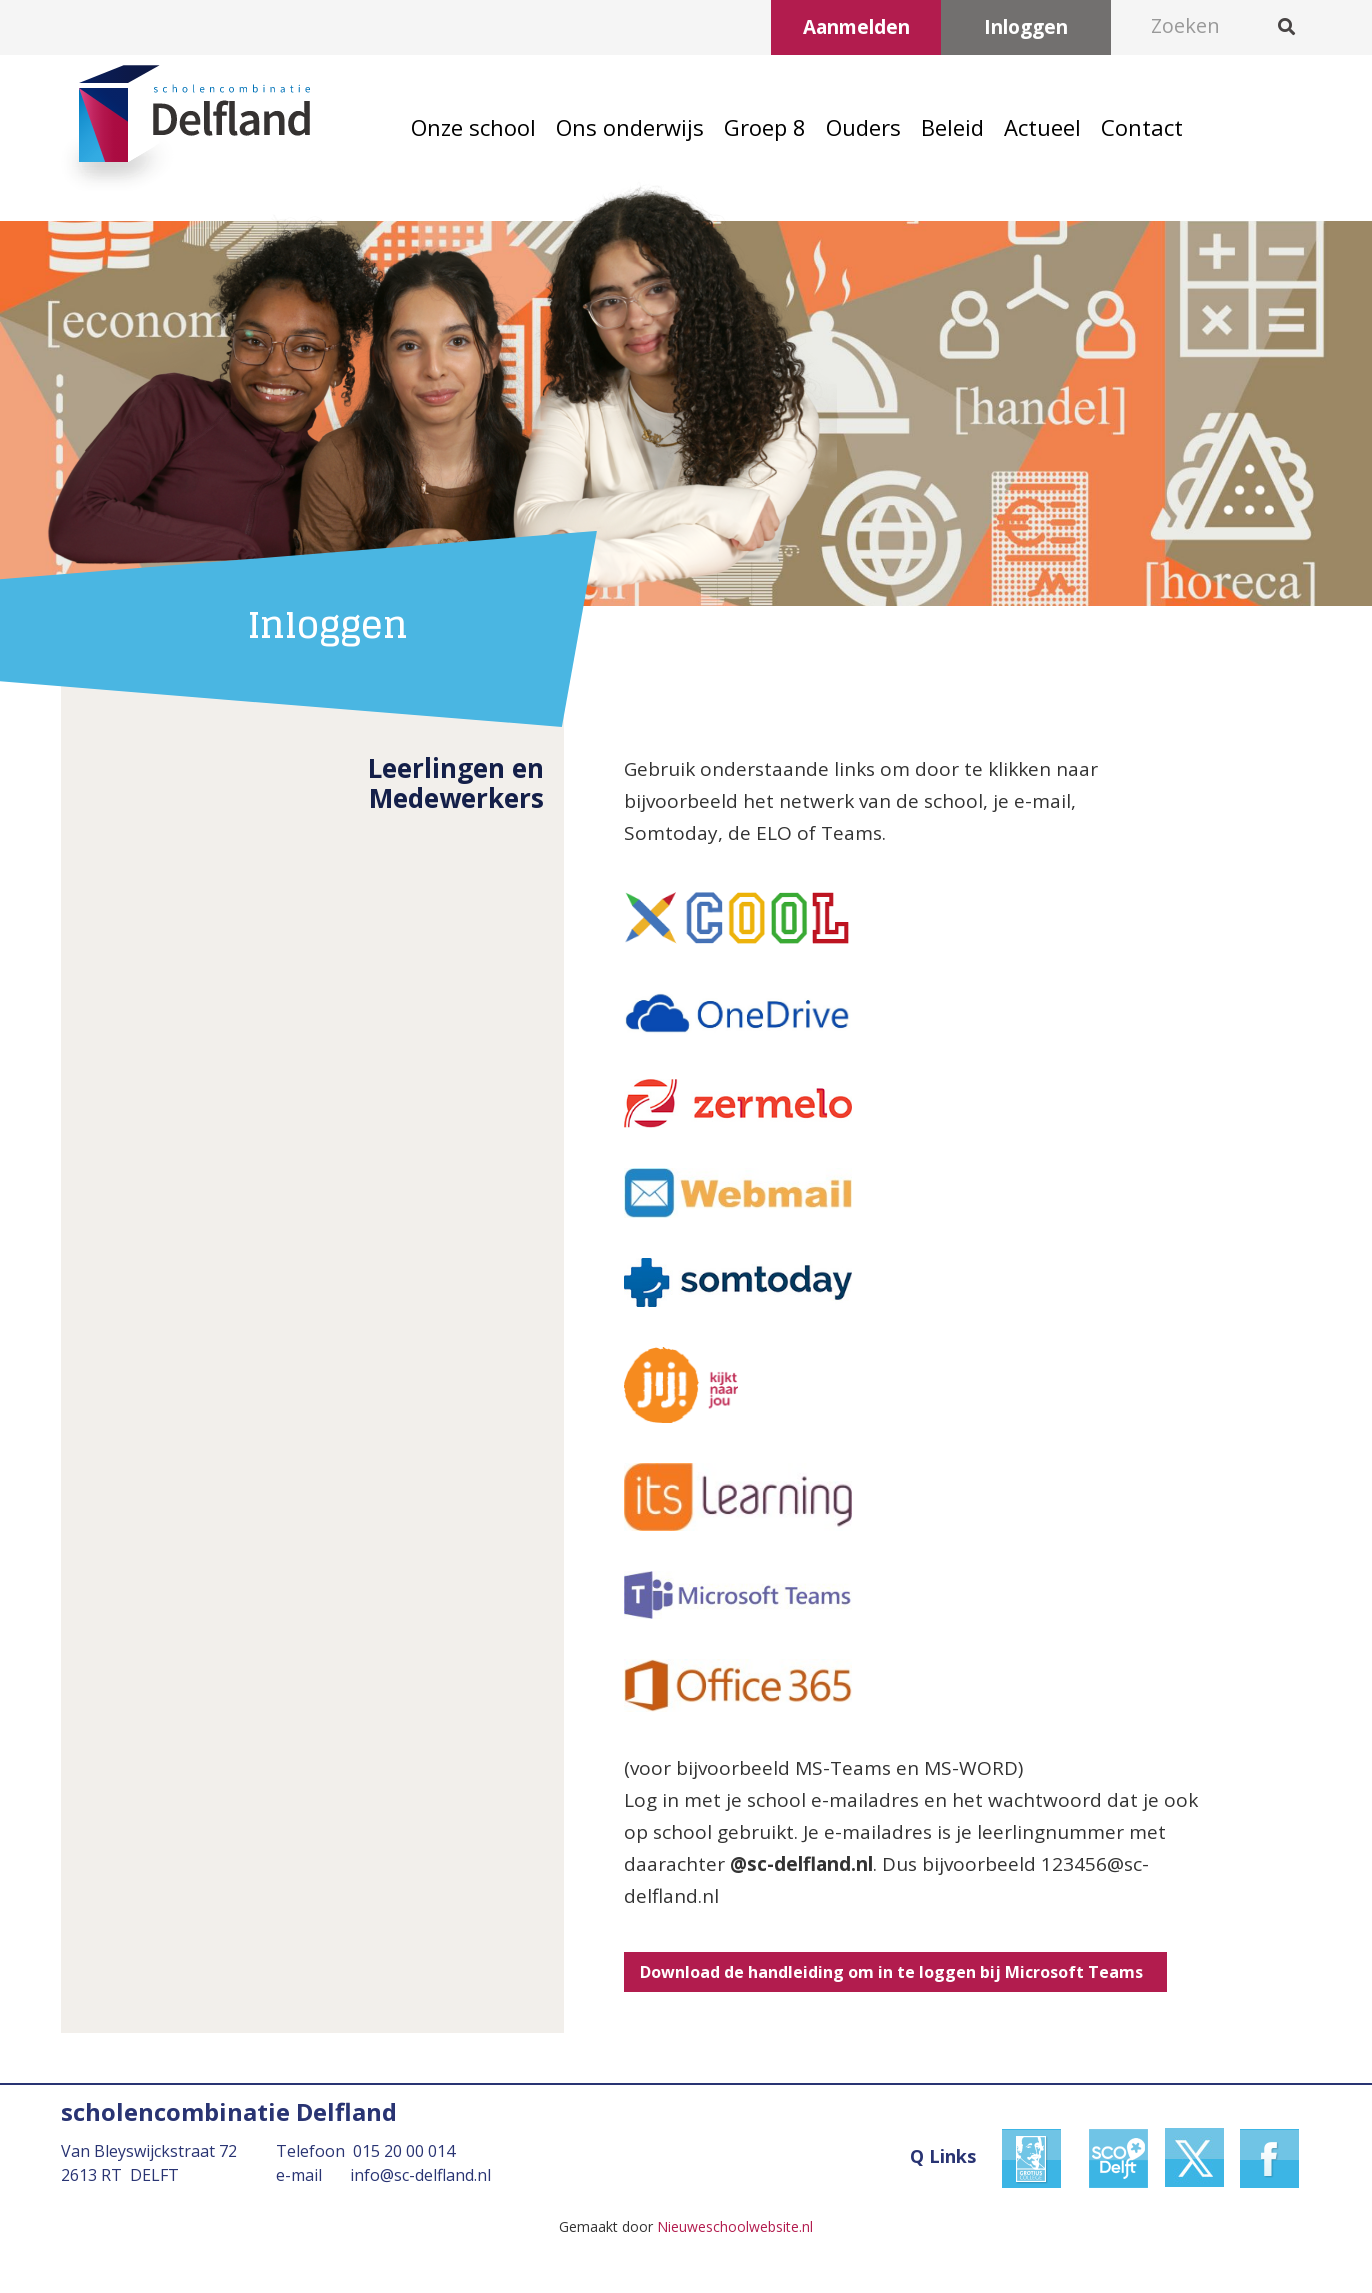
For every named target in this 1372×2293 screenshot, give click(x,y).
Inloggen (1026, 27)
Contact (1142, 127)
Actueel (1042, 127)
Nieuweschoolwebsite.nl (735, 2226)
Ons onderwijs (630, 127)
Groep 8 (765, 127)
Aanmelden (856, 27)
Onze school (473, 127)
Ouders (863, 127)
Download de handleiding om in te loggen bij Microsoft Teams (895, 1972)
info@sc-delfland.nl (420, 2175)
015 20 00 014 (404, 2151)
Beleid (952, 127)
